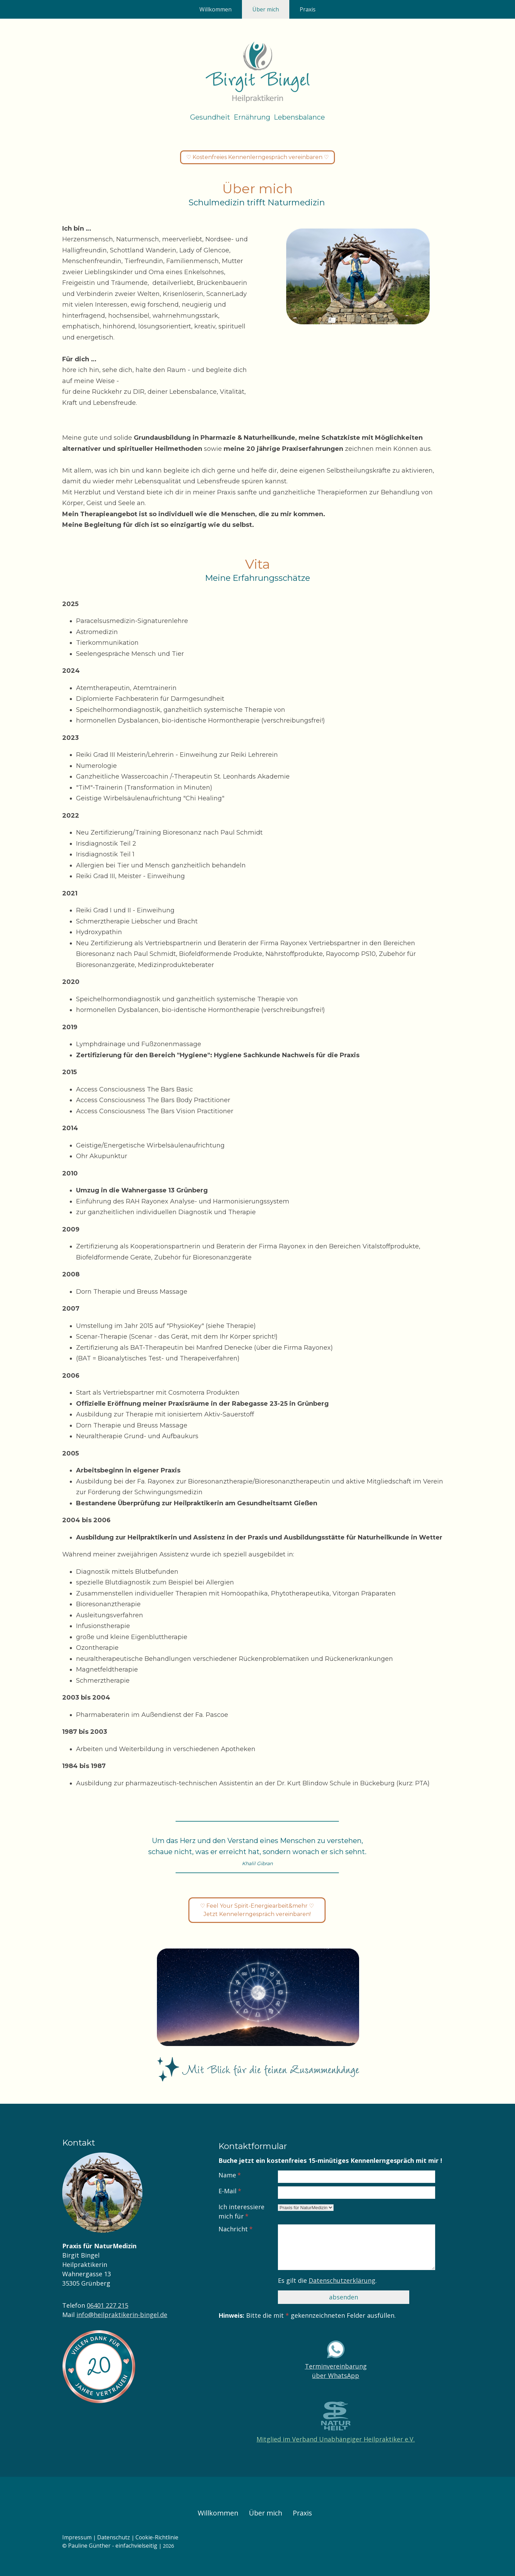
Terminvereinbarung (336, 2366)
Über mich (265, 9)
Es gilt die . (327, 2280)
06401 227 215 (107, 2305)
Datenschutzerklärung (342, 2280)
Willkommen (215, 9)
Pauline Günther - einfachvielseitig (112, 2545)
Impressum (77, 2537)
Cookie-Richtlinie (156, 2537)
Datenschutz (113, 2537)
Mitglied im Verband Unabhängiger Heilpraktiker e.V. (335, 2439)
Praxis (308, 9)
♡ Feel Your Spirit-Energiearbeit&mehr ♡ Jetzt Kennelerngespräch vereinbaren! (257, 1910)
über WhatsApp (335, 2375)
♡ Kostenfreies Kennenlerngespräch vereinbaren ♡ (257, 157)
